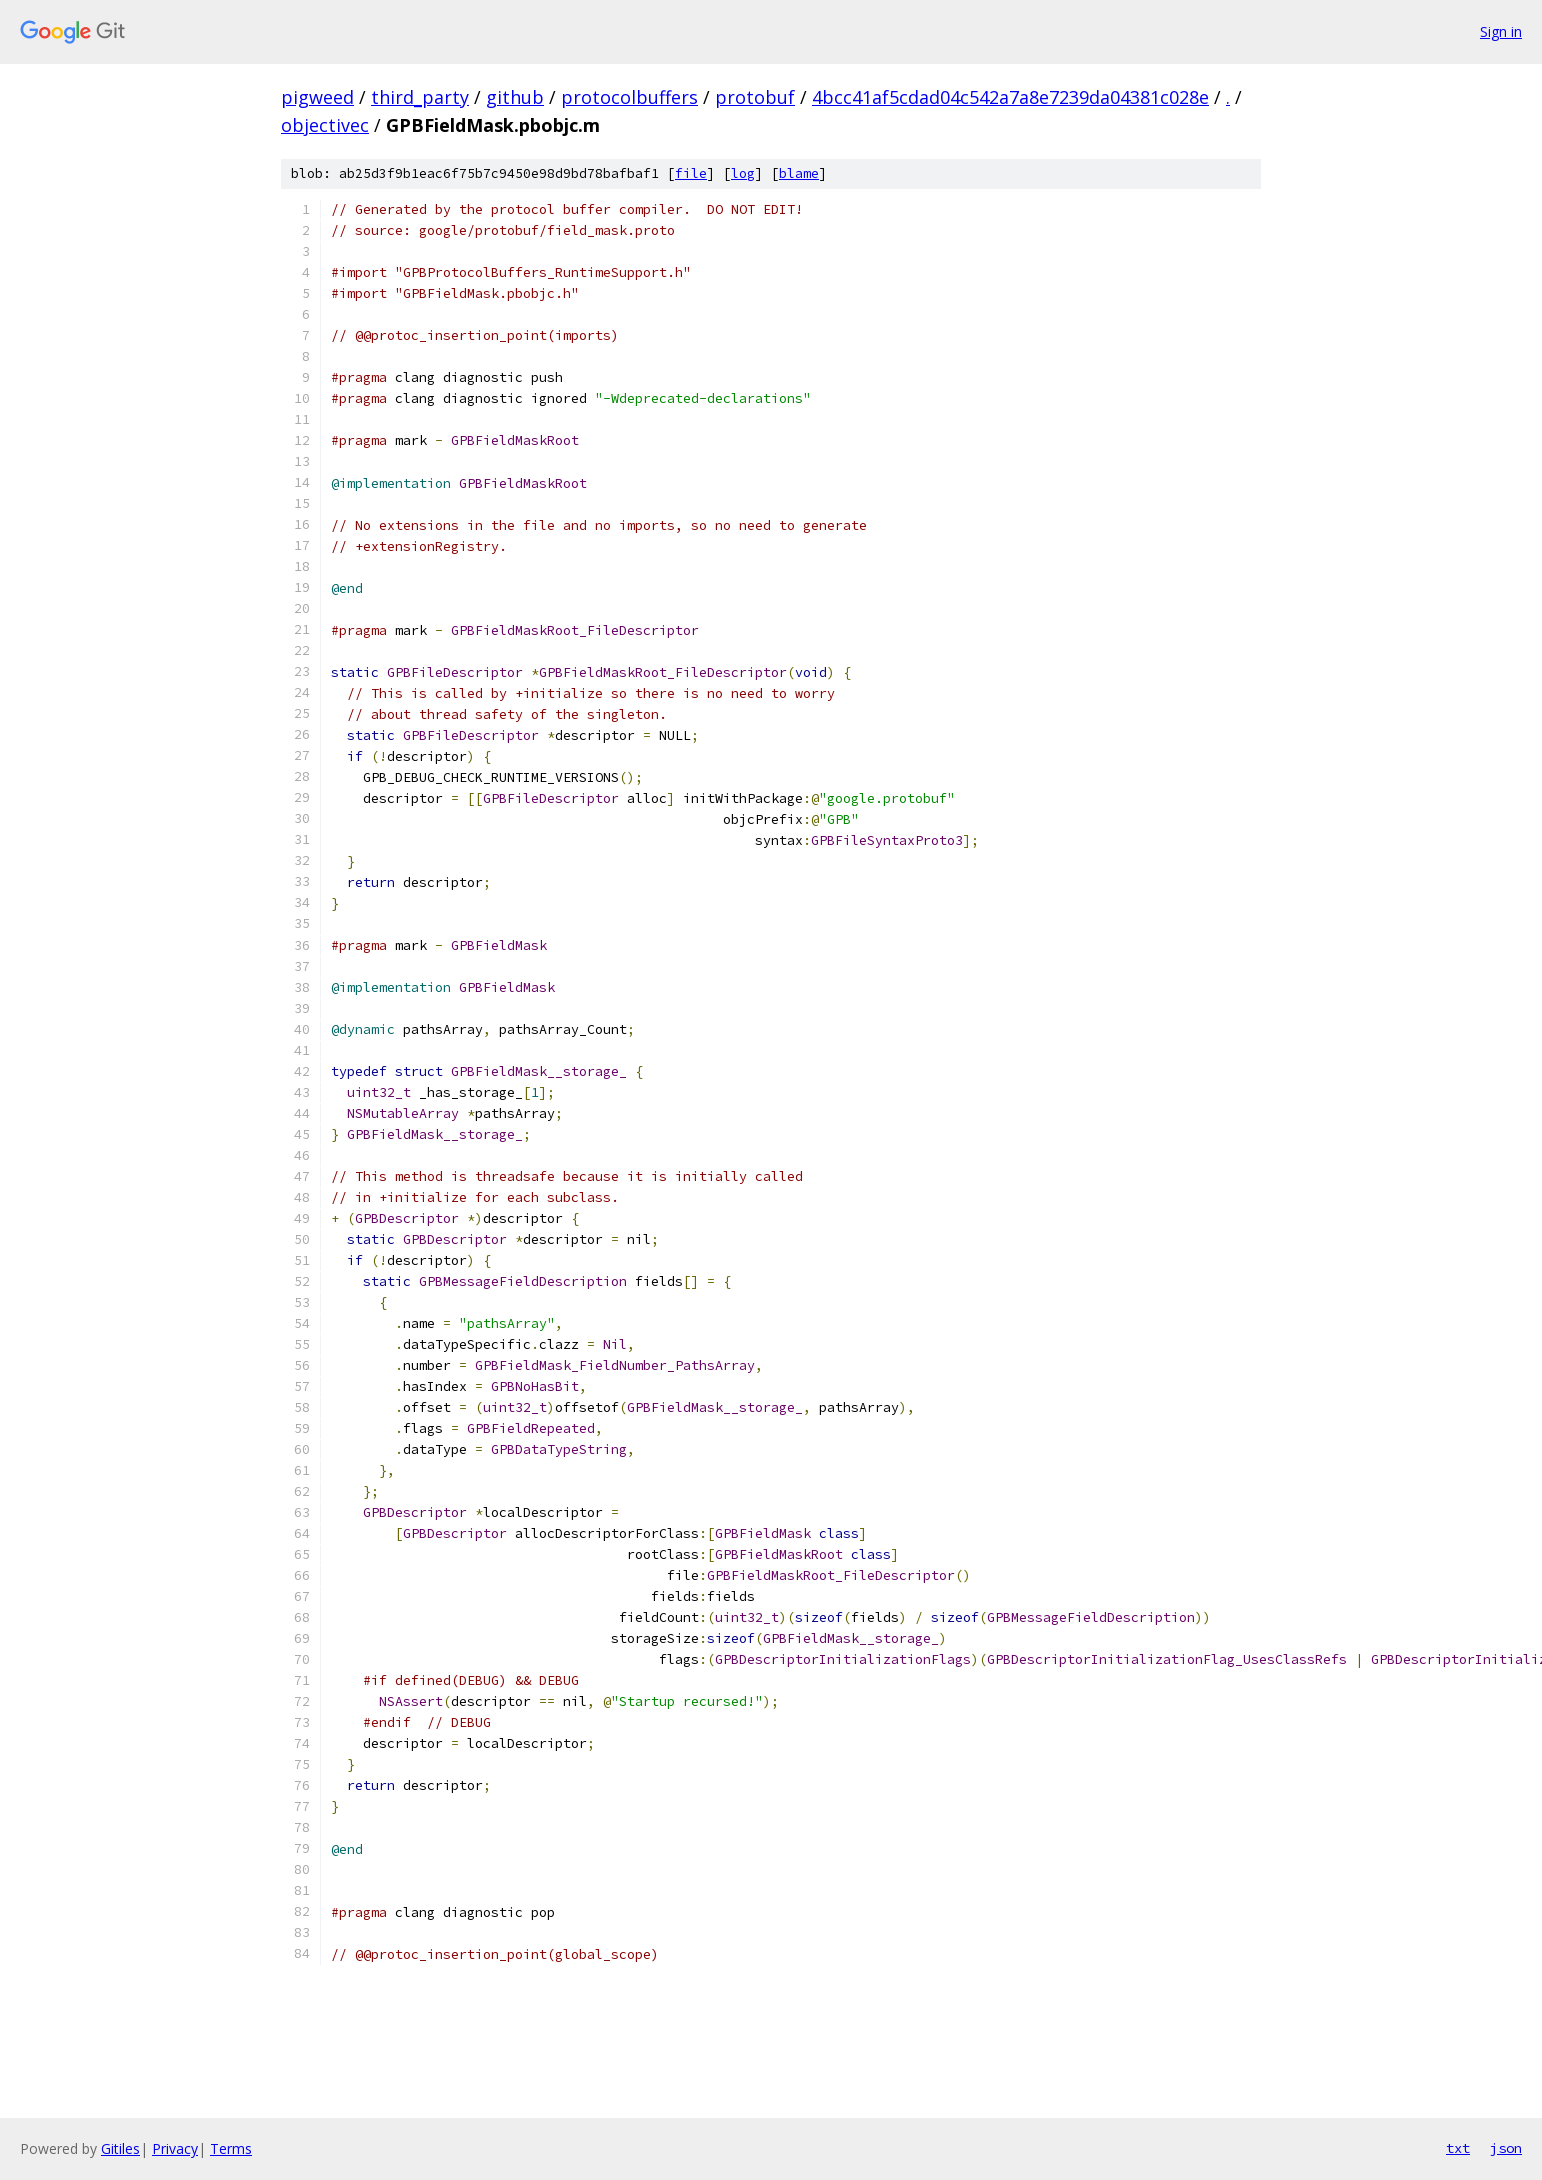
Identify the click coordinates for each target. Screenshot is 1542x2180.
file (691, 173)
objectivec (325, 125)
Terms (231, 2148)
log (743, 173)
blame (799, 173)
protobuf (755, 97)
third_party (420, 97)
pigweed (317, 97)
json (1506, 2148)
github (515, 97)
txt (1458, 2148)
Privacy (175, 2148)
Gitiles (120, 2148)
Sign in (1501, 31)
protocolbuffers (629, 97)
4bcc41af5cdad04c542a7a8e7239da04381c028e (1010, 97)
